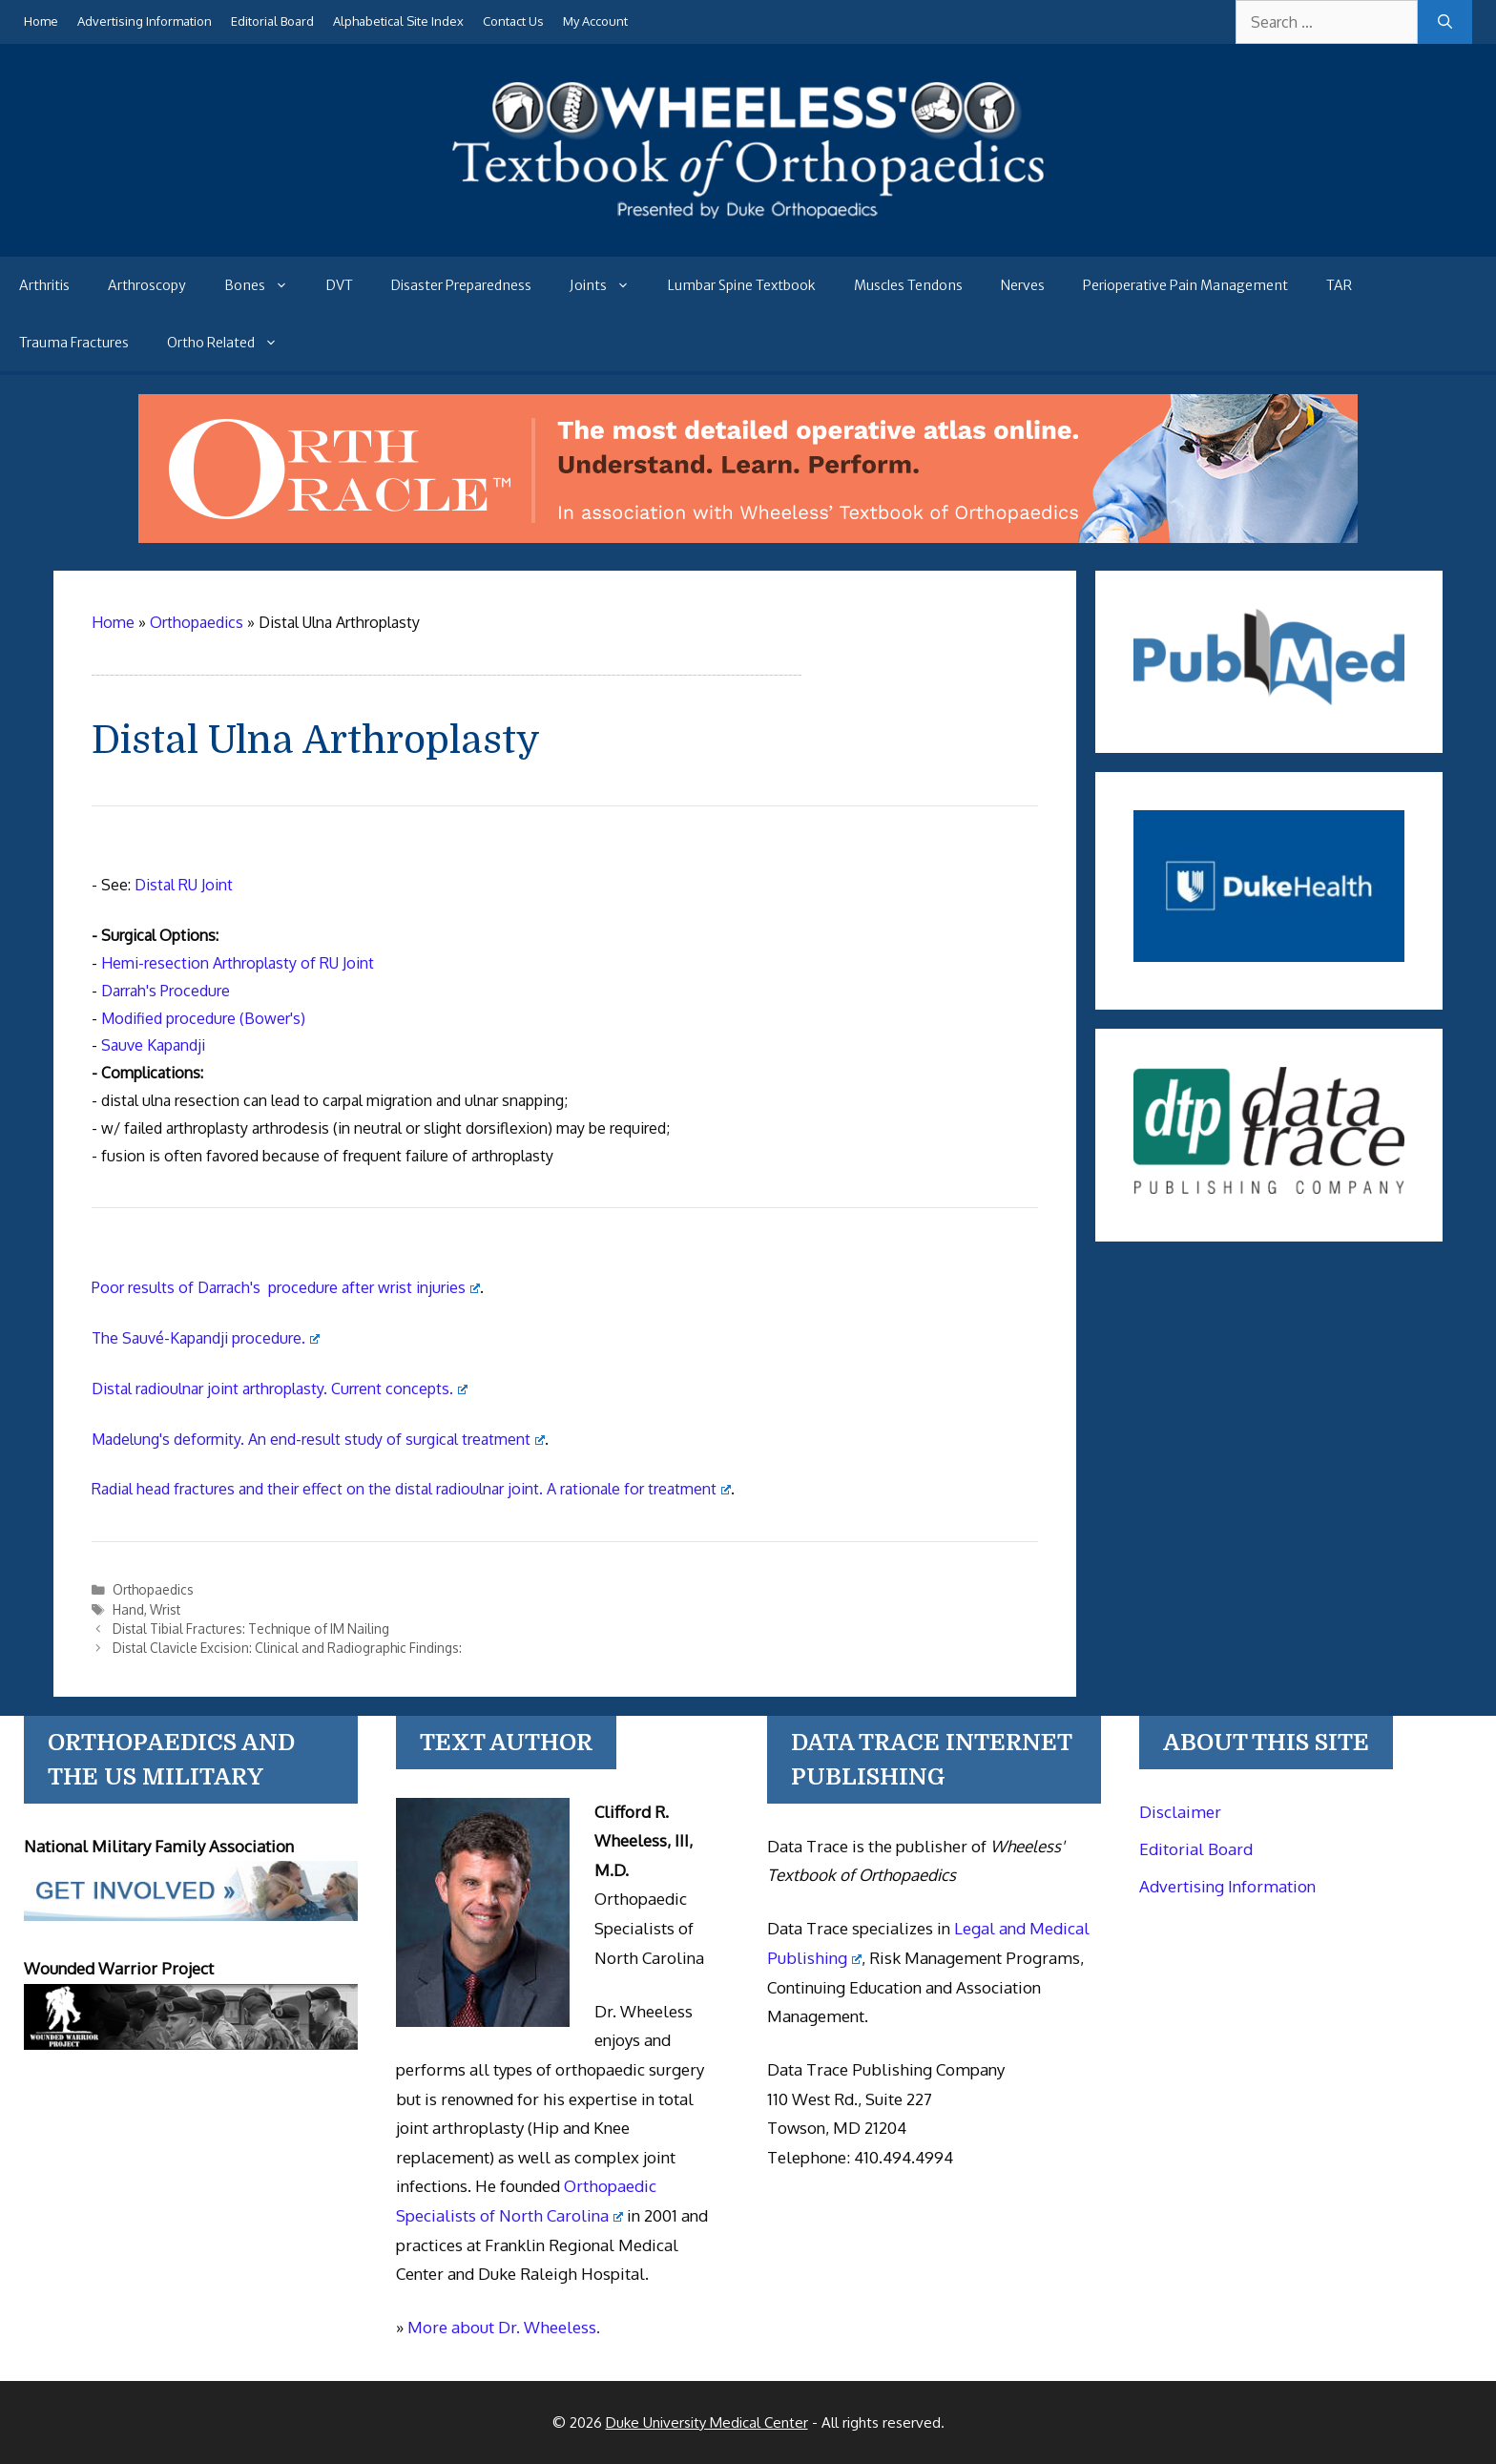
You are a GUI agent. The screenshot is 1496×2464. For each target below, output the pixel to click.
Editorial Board (272, 21)
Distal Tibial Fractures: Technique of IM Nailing (251, 1628)
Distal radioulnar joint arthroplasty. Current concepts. (280, 1388)
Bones (265, 285)
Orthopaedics (153, 1589)
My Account (595, 21)
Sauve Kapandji (153, 1045)
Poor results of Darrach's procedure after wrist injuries (286, 1287)
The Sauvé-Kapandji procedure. (206, 1337)
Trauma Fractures (74, 342)
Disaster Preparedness (461, 285)
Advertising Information (144, 21)
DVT (339, 285)
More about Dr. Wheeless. (503, 2327)
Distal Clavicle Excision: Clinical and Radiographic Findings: (287, 1647)
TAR (1339, 285)
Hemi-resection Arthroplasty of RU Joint (237, 962)
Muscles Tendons (908, 285)
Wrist (165, 1609)
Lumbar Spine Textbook (742, 285)
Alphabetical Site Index (398, 21)
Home (41, 21)
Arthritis (44, 285)
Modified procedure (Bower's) (203, 1018)
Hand (128, 1609)
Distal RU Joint (184, 884)
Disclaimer (1180, 1812)
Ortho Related (232, 342)
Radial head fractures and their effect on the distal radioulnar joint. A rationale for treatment (411, 1488)
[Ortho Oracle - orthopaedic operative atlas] (748, 537)
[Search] (1445, 22)
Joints (609, 285)
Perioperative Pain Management (1185, 285)
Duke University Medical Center (707, 2422)
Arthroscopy (147, 285)
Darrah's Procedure (165, 990)
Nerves (1023, 285)
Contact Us (513, 21)
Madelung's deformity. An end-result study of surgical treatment (318, 1439)
